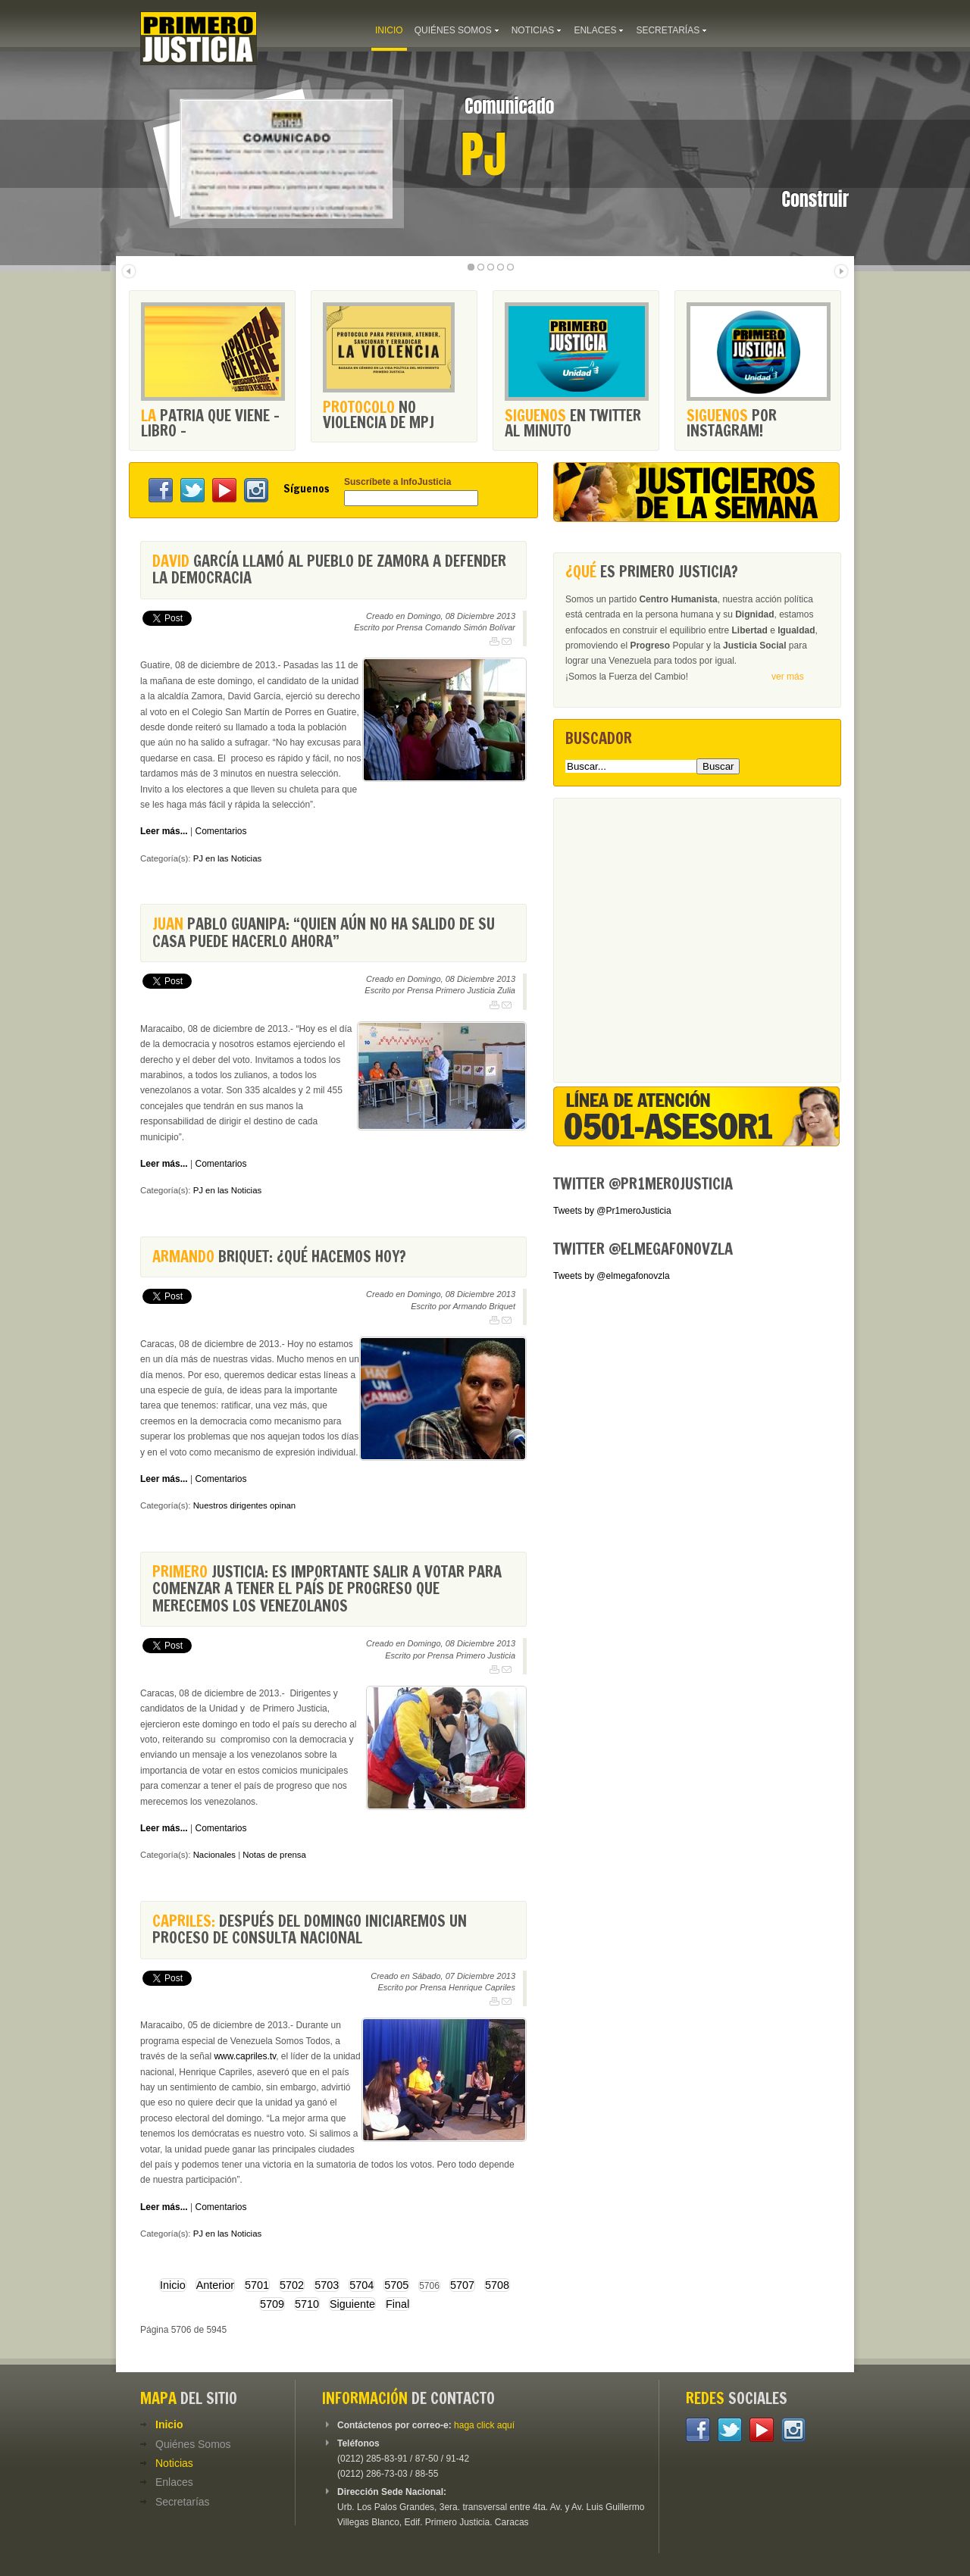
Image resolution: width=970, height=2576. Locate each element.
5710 (307, 2304)
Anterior (215, 2285)
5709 (272, 2304)
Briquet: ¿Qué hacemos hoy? (279, 1257)
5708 (497, 2285)
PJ (483, 154)
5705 (396, 2285)
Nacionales (214, 1854)
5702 (292, 2285)
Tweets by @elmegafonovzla (611, 1276)
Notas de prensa (274, 1854)
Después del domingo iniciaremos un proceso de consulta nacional (309, 1929)
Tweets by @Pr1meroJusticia (612, 1210)
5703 (326, 2285)
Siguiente (352, 2304)
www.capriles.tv (245, 2056)
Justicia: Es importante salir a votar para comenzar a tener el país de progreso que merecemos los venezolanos (327, 1589)
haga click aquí (484, 2425)
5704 (361, 2285)
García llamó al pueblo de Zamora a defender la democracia (329, 569)
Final (397, 2304)
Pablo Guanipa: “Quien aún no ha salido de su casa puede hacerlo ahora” (323, 932)
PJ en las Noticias (227, 858)
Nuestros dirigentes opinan (244, 1505)
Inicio (173, 2285)
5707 (462, 2285)
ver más (787, 676)
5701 (257, 2285)
